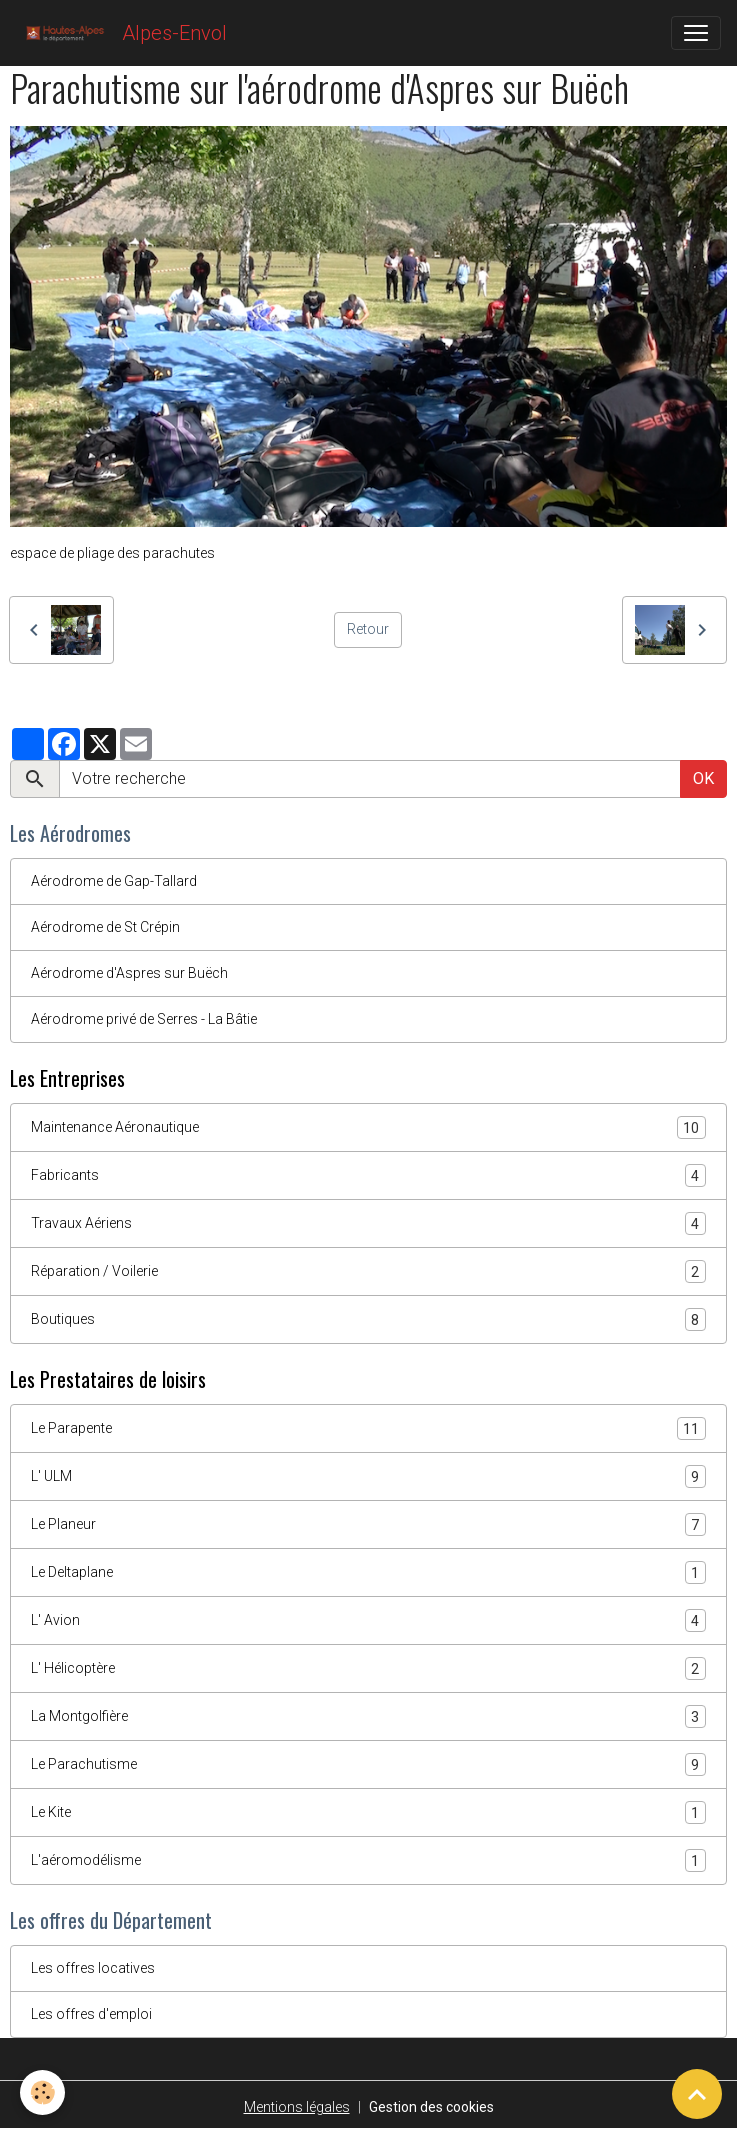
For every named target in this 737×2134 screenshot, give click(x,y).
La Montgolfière (368, 1716)
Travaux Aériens (368, 1223)
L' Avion (368, 1620)
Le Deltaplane (368, 1572)
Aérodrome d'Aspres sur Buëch (129, 973)
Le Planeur (368, 1524)
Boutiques (368, 1319)
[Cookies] (42, 2092)
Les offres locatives (93, 1968)
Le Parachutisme (368, 1764)
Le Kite (368, 1812)
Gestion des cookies (431, 2107)
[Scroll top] (697, 2094)
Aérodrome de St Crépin (105, 927)
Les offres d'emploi (91, 2014)
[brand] (121, 33)
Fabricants (368, 1175)
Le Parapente (368, 1428)
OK (703, 778)
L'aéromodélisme (368, 1860)
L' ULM (368, 1476)
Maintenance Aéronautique (368, 1127)
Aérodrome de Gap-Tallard (114, 881)
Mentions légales (297, 2107)
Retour (368, 629)
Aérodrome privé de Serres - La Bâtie (144, 1019)
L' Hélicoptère (368, 1668)
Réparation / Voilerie (368, 1271)
